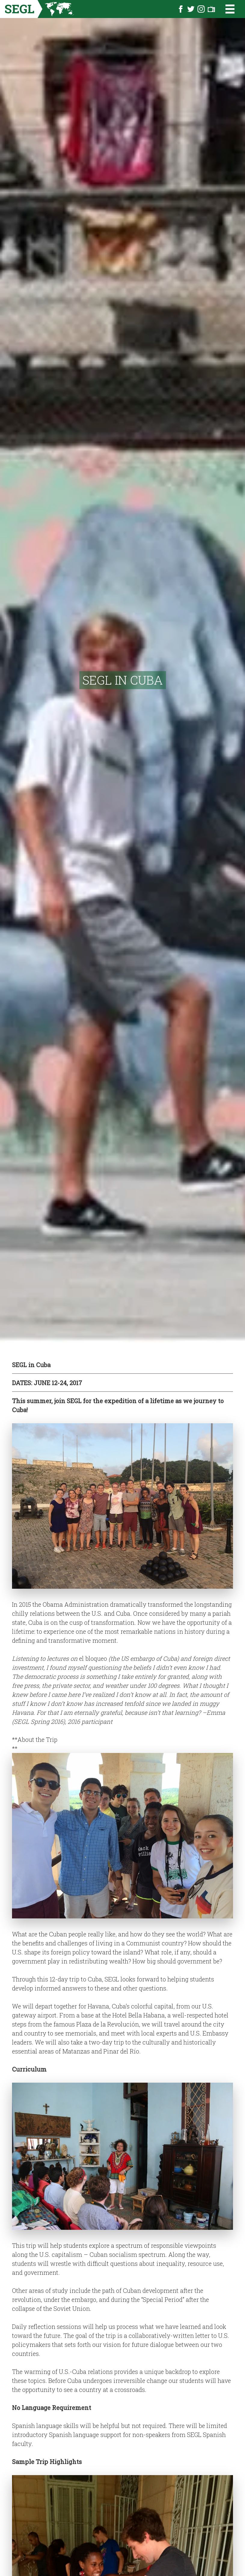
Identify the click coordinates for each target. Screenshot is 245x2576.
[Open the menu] (226, 9)
